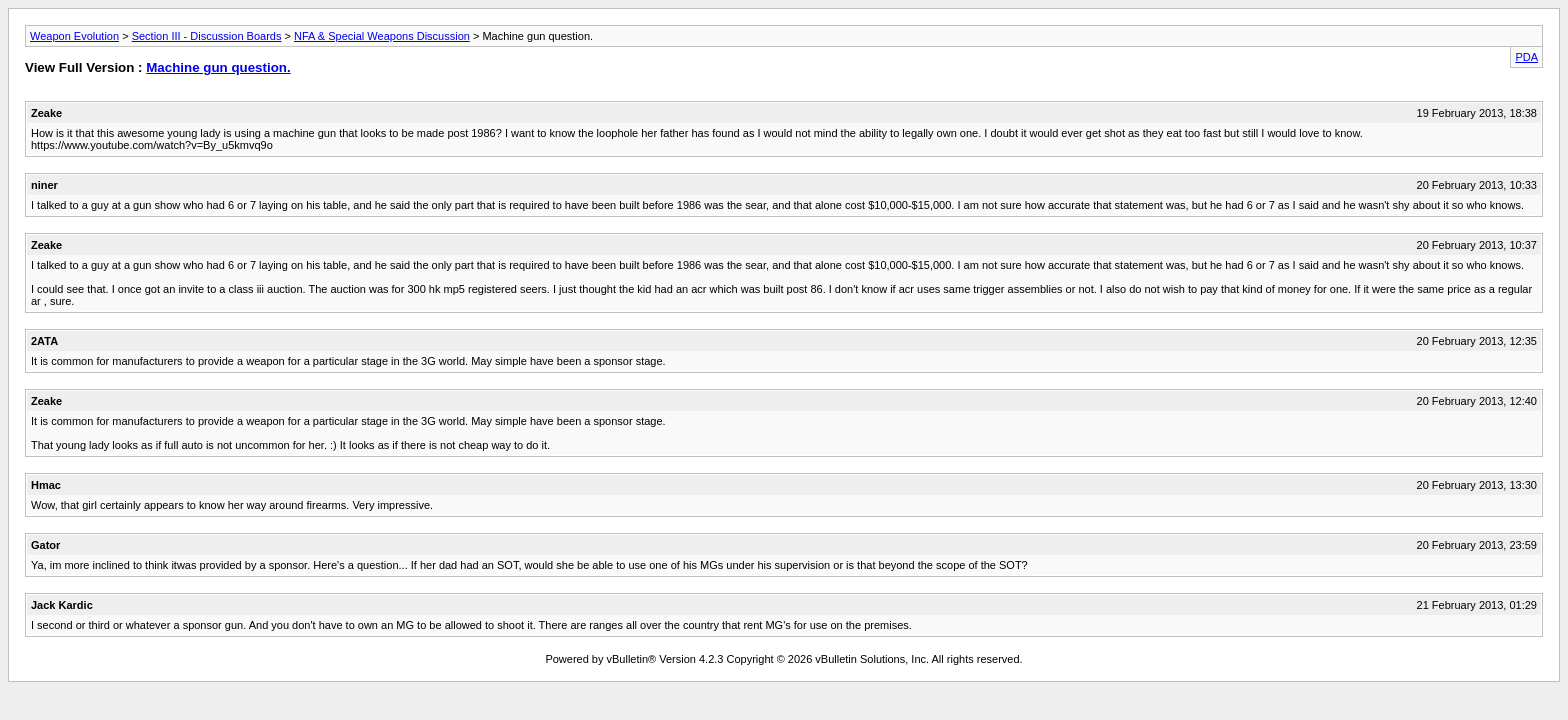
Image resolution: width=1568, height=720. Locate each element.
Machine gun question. (218, 67)
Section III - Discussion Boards (207, 36)
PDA (1526, 57)
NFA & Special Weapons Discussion (382, 36)
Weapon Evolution (74, 36)
